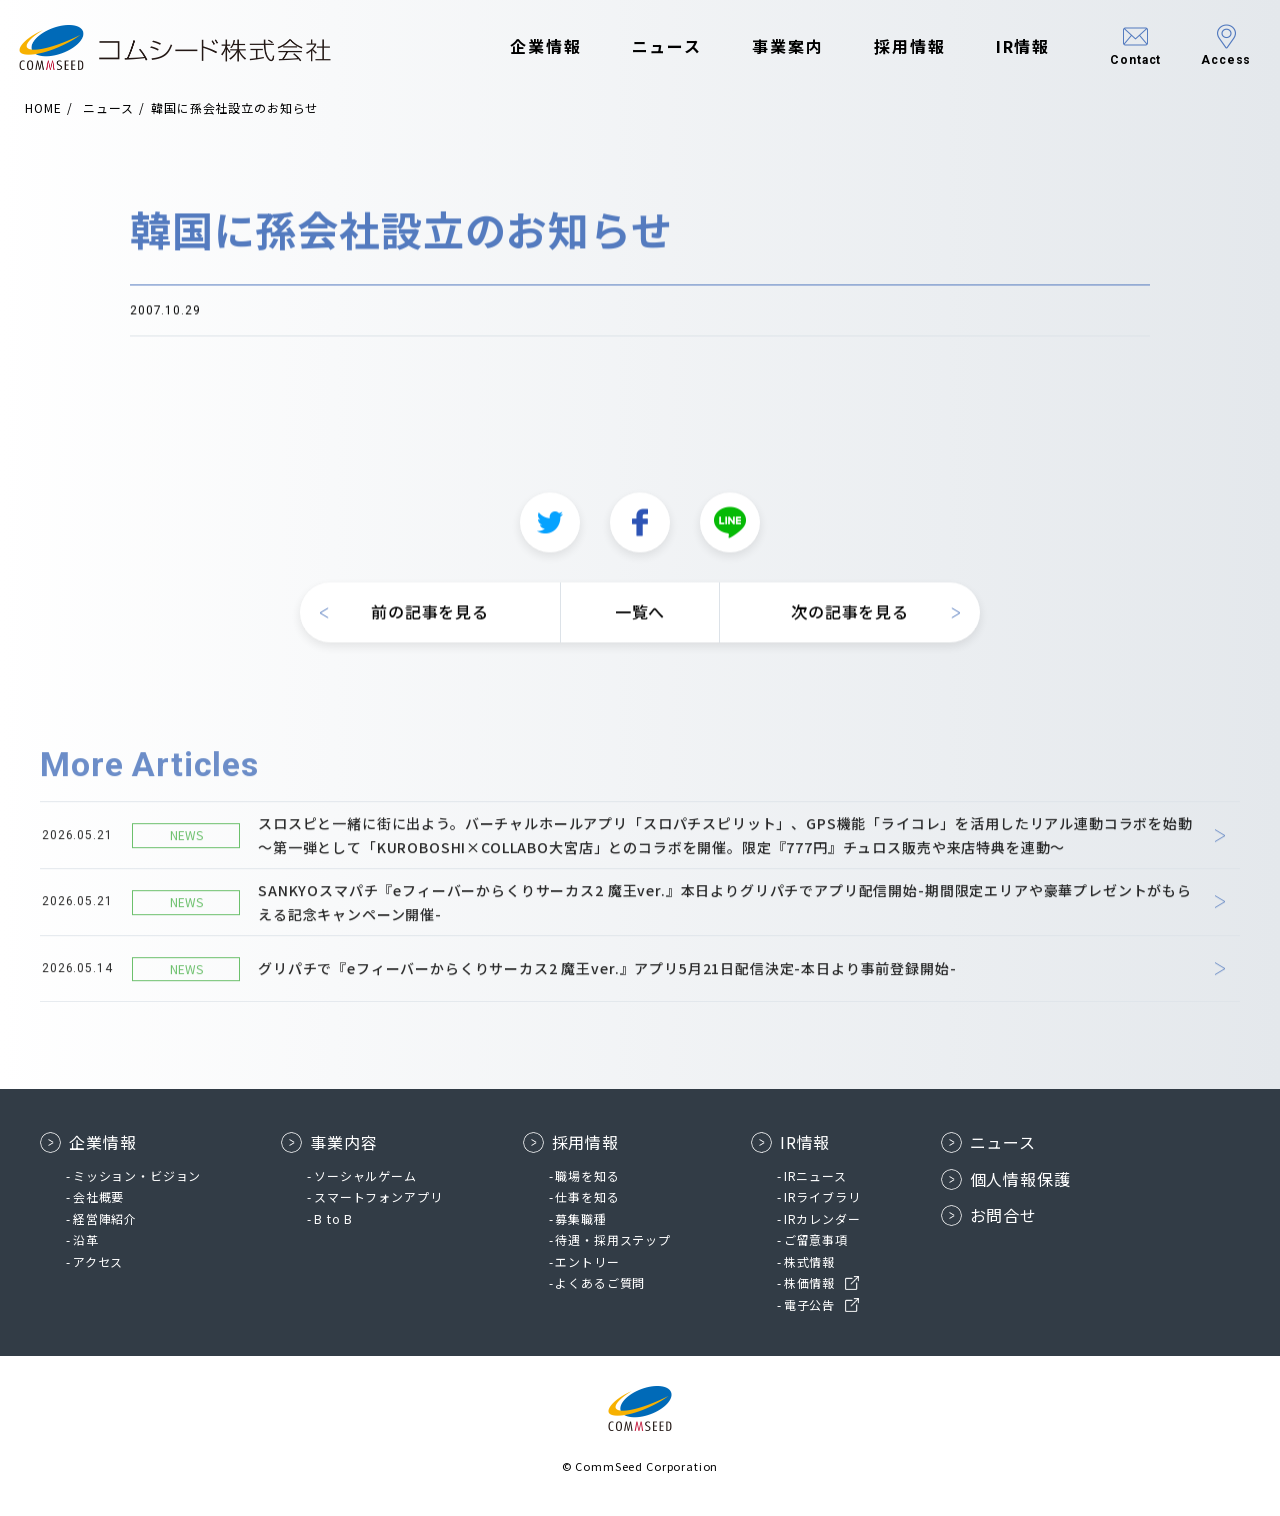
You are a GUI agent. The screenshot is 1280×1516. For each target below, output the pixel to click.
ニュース (640, 48)
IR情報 (996, 48)
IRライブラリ (822, 1196)
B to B (333, 1218)
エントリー (587, 1261)
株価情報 (809, 1282)
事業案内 (762, 48)
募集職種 (580, 1218)
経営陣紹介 (105, 1218)
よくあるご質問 (600, 1282)
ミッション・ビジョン (137, 1175)
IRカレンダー (822, 1218)
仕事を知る (587, 1196)
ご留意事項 (816, 1239)
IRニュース (815, 1175)
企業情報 (520, 48)
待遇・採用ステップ (613, 1239)
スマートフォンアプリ (378, 1196)
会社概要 (98, 1196)
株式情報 (809, 1261)
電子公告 (809, 1304)
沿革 (86, 1239)
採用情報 (884, 48)
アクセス (98, 1261)
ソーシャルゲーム (365, 1175)
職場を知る (587, 1175)
